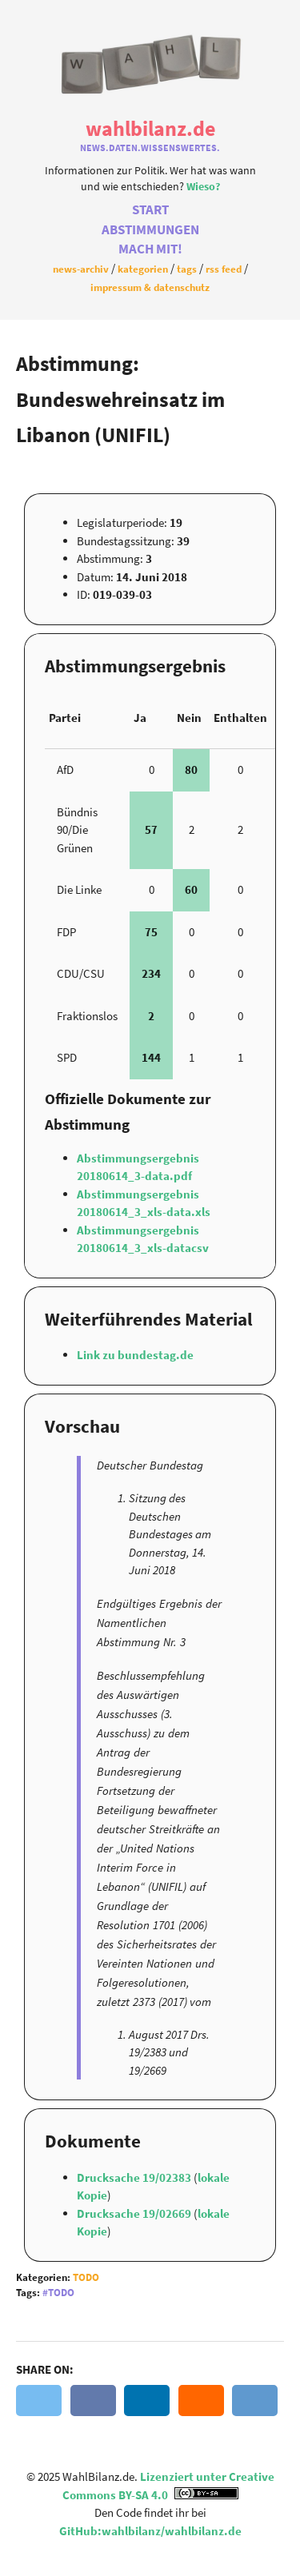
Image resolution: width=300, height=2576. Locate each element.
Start (150, 209)
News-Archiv (81, 268)
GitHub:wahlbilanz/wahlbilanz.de (150, 2530)
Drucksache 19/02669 (135, 2213)
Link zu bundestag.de (135, 1354)
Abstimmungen (150, 229)
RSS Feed (224, 268)
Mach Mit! (150, 249)
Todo (86, 2277)
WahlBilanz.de (150, 128)
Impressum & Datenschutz (150, 287)
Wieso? (203, 186)
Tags (187, 268)
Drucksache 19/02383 (135, 2177)
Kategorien (143, 268)
